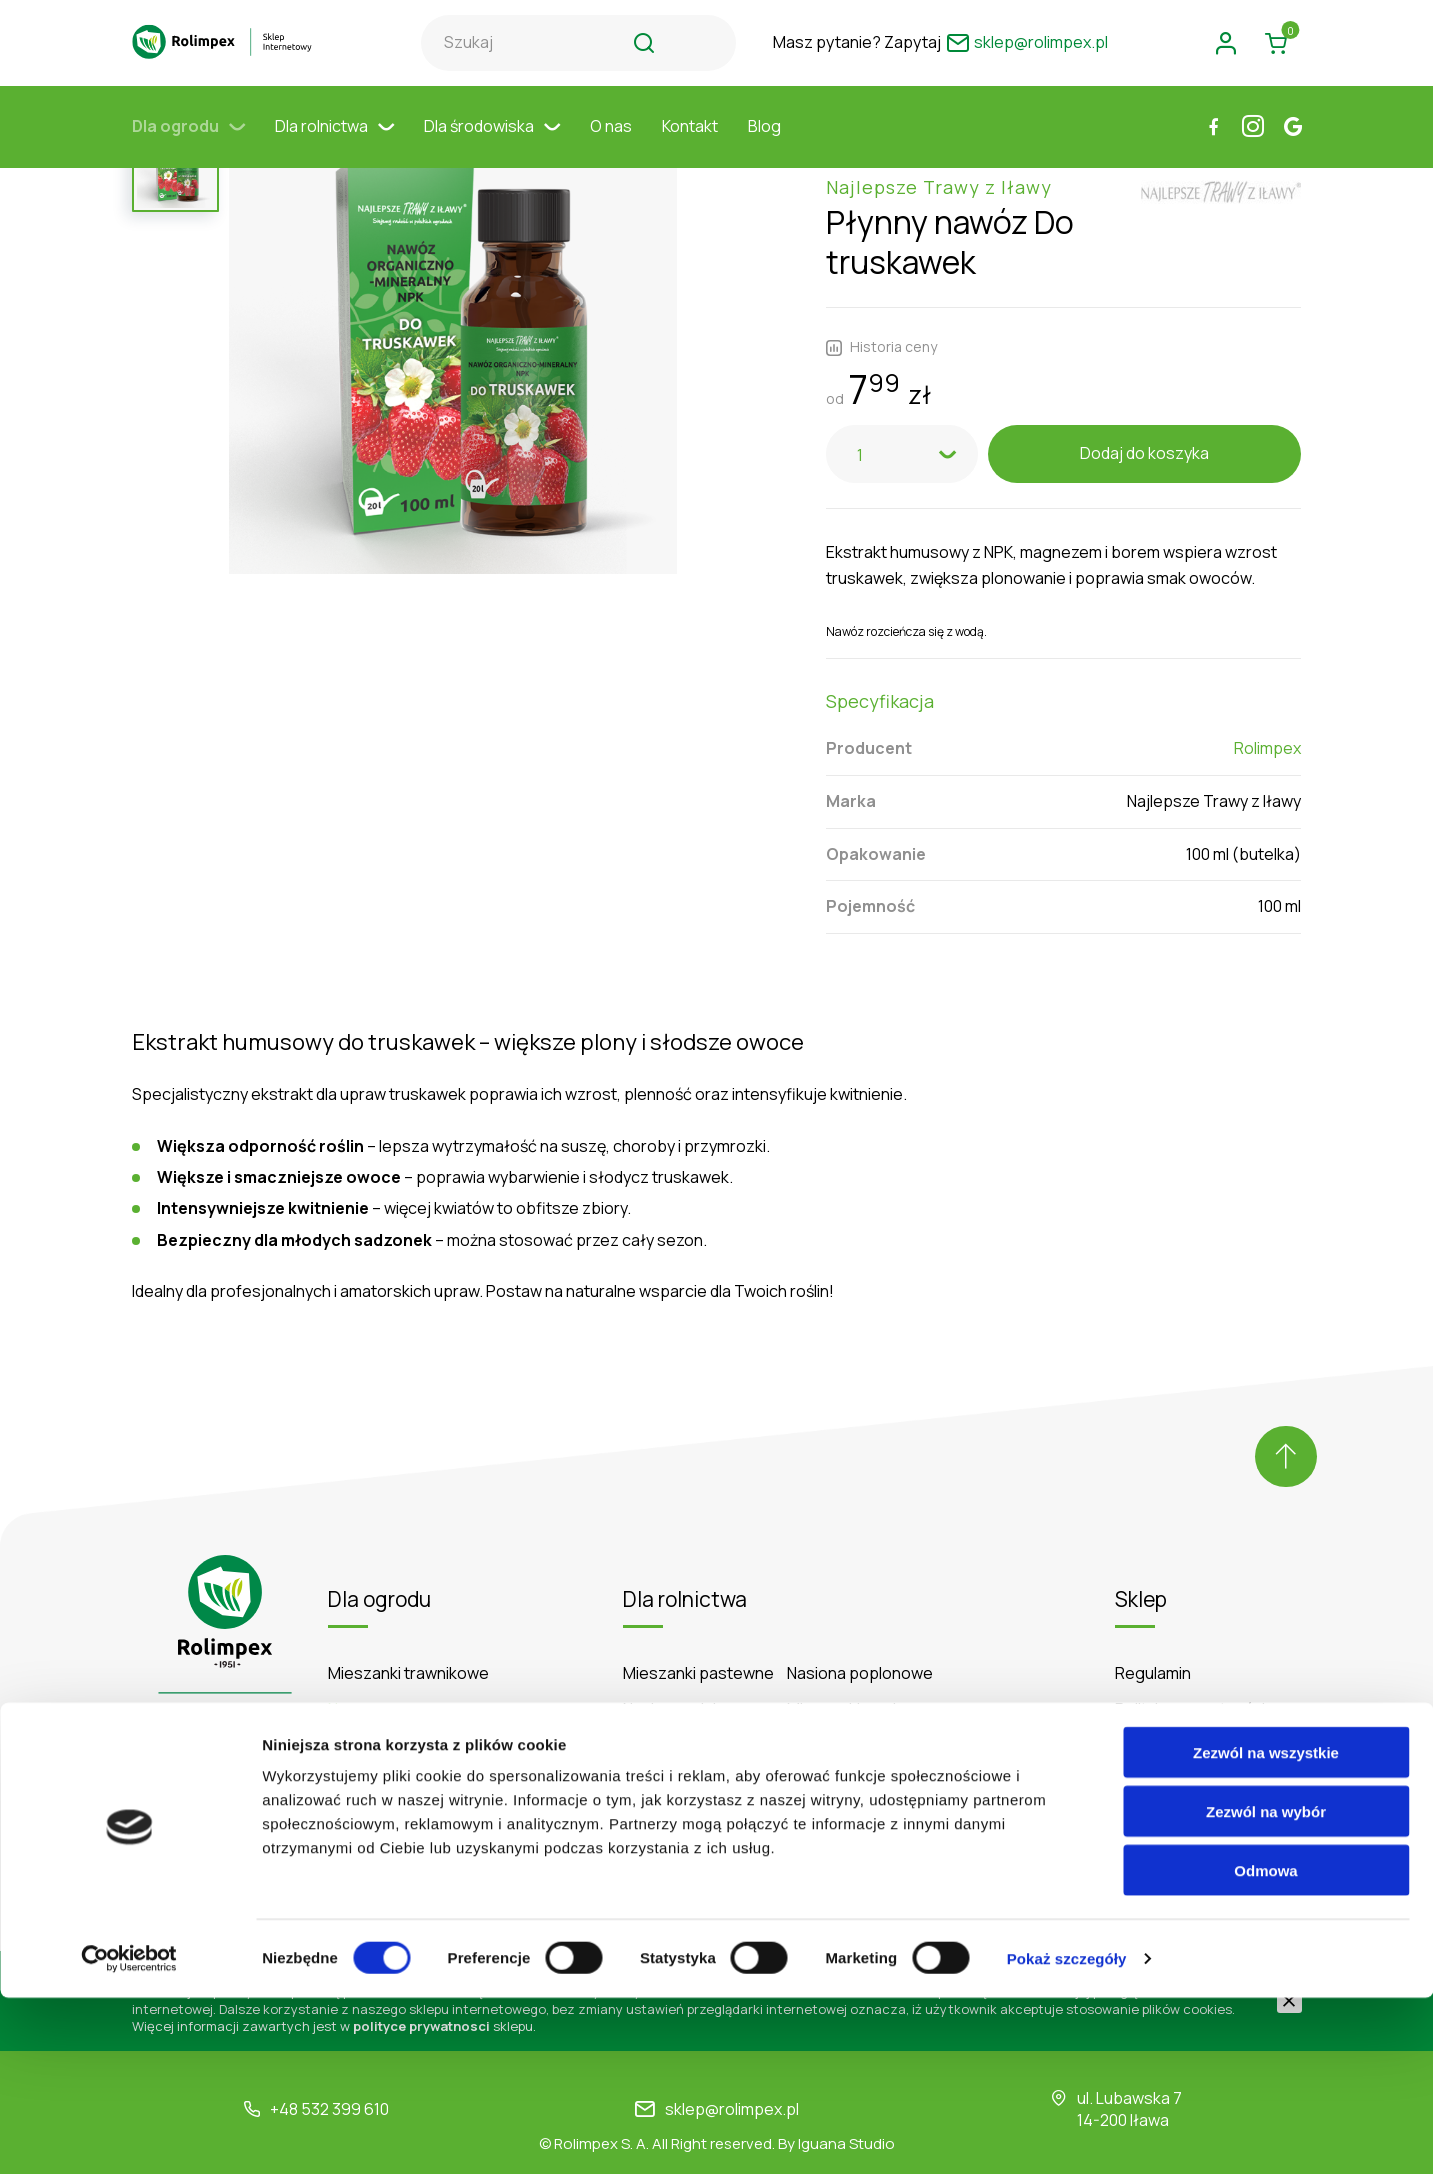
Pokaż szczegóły (1067, 2134)
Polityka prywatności (1190, 1667)
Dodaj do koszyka (1144, 411)
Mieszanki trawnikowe (408, 1631)
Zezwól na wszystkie (1266, 1928)
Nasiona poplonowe (860, 1631)
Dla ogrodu (188, 145)
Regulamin (1153, 1631)
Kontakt (690, 145)
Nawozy (357, 1667)
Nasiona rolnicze (683, 1667)
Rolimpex (1267, 706)
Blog (764, 145)
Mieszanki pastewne (698, 1631)
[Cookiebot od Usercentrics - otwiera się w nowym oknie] (129, 2135)
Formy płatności (1174, 1741)
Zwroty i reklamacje (1185, 1777)
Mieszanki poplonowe (867, 1667)
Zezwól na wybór (1266, 1987)
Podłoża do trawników (409, 1741)
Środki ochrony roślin (404, 1704)
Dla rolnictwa (334, 145)
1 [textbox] (860, 413)
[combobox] (902, 412)
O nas (611, 145)
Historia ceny (881, 305)
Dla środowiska (492, 145)
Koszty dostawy (1173, 1704)
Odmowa (1265, 2046)
